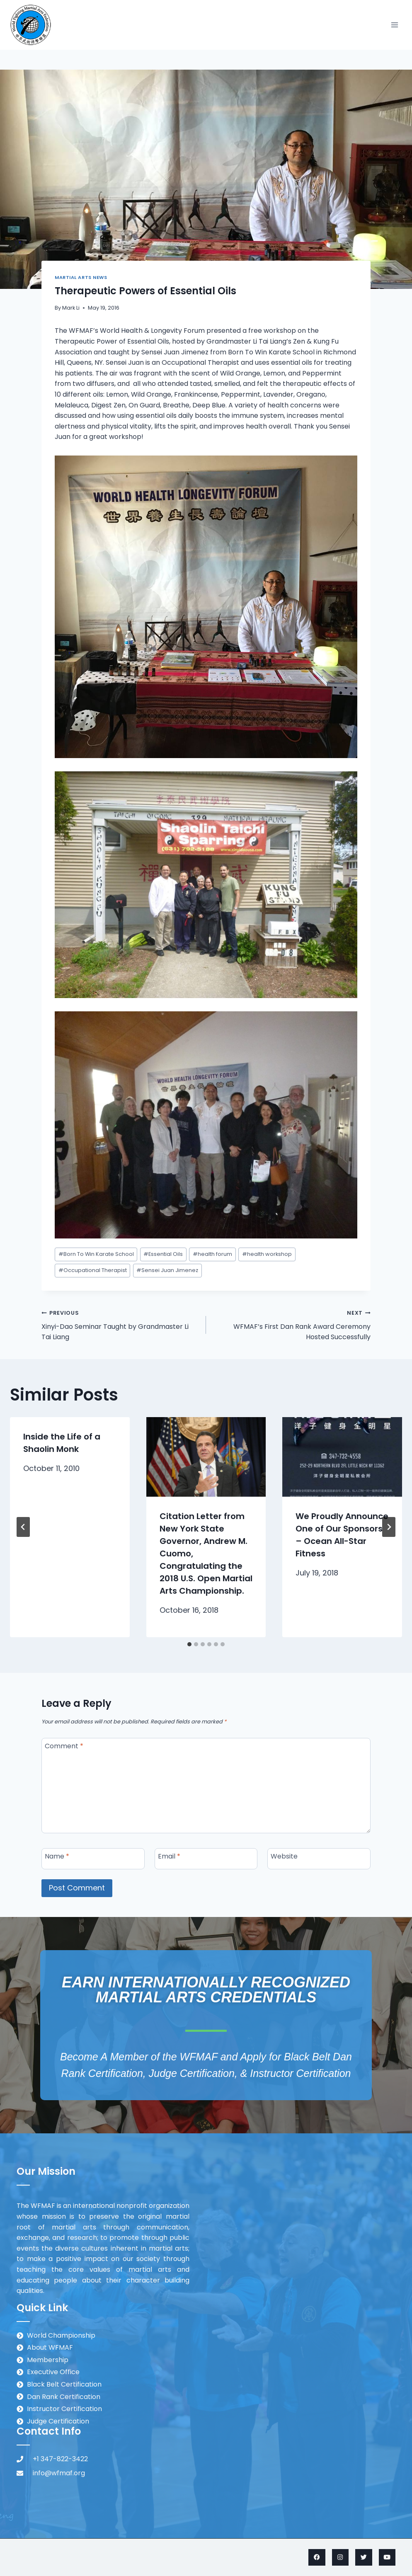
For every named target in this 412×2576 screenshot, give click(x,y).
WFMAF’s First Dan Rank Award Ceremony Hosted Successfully (292, 1324)
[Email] (206, 1859)
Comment (64, 1746)
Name (57, 1856)
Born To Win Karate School (96, 1254)
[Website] (319, 1859)
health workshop (267, 1254)
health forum (212, 1254)
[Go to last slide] (23, 1527)
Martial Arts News (81, 277)
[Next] (388, 1527)
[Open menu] (394, 24)
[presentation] (206, 1457)
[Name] (93, 1859)
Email (169, 1856)
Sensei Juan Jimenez (167, 1270)
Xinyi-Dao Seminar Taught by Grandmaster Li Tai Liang (120, 1324)
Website (284, 1856)
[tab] (189, 1644)
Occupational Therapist (92, 1270)
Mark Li (71, 307)
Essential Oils (163, 1254)
